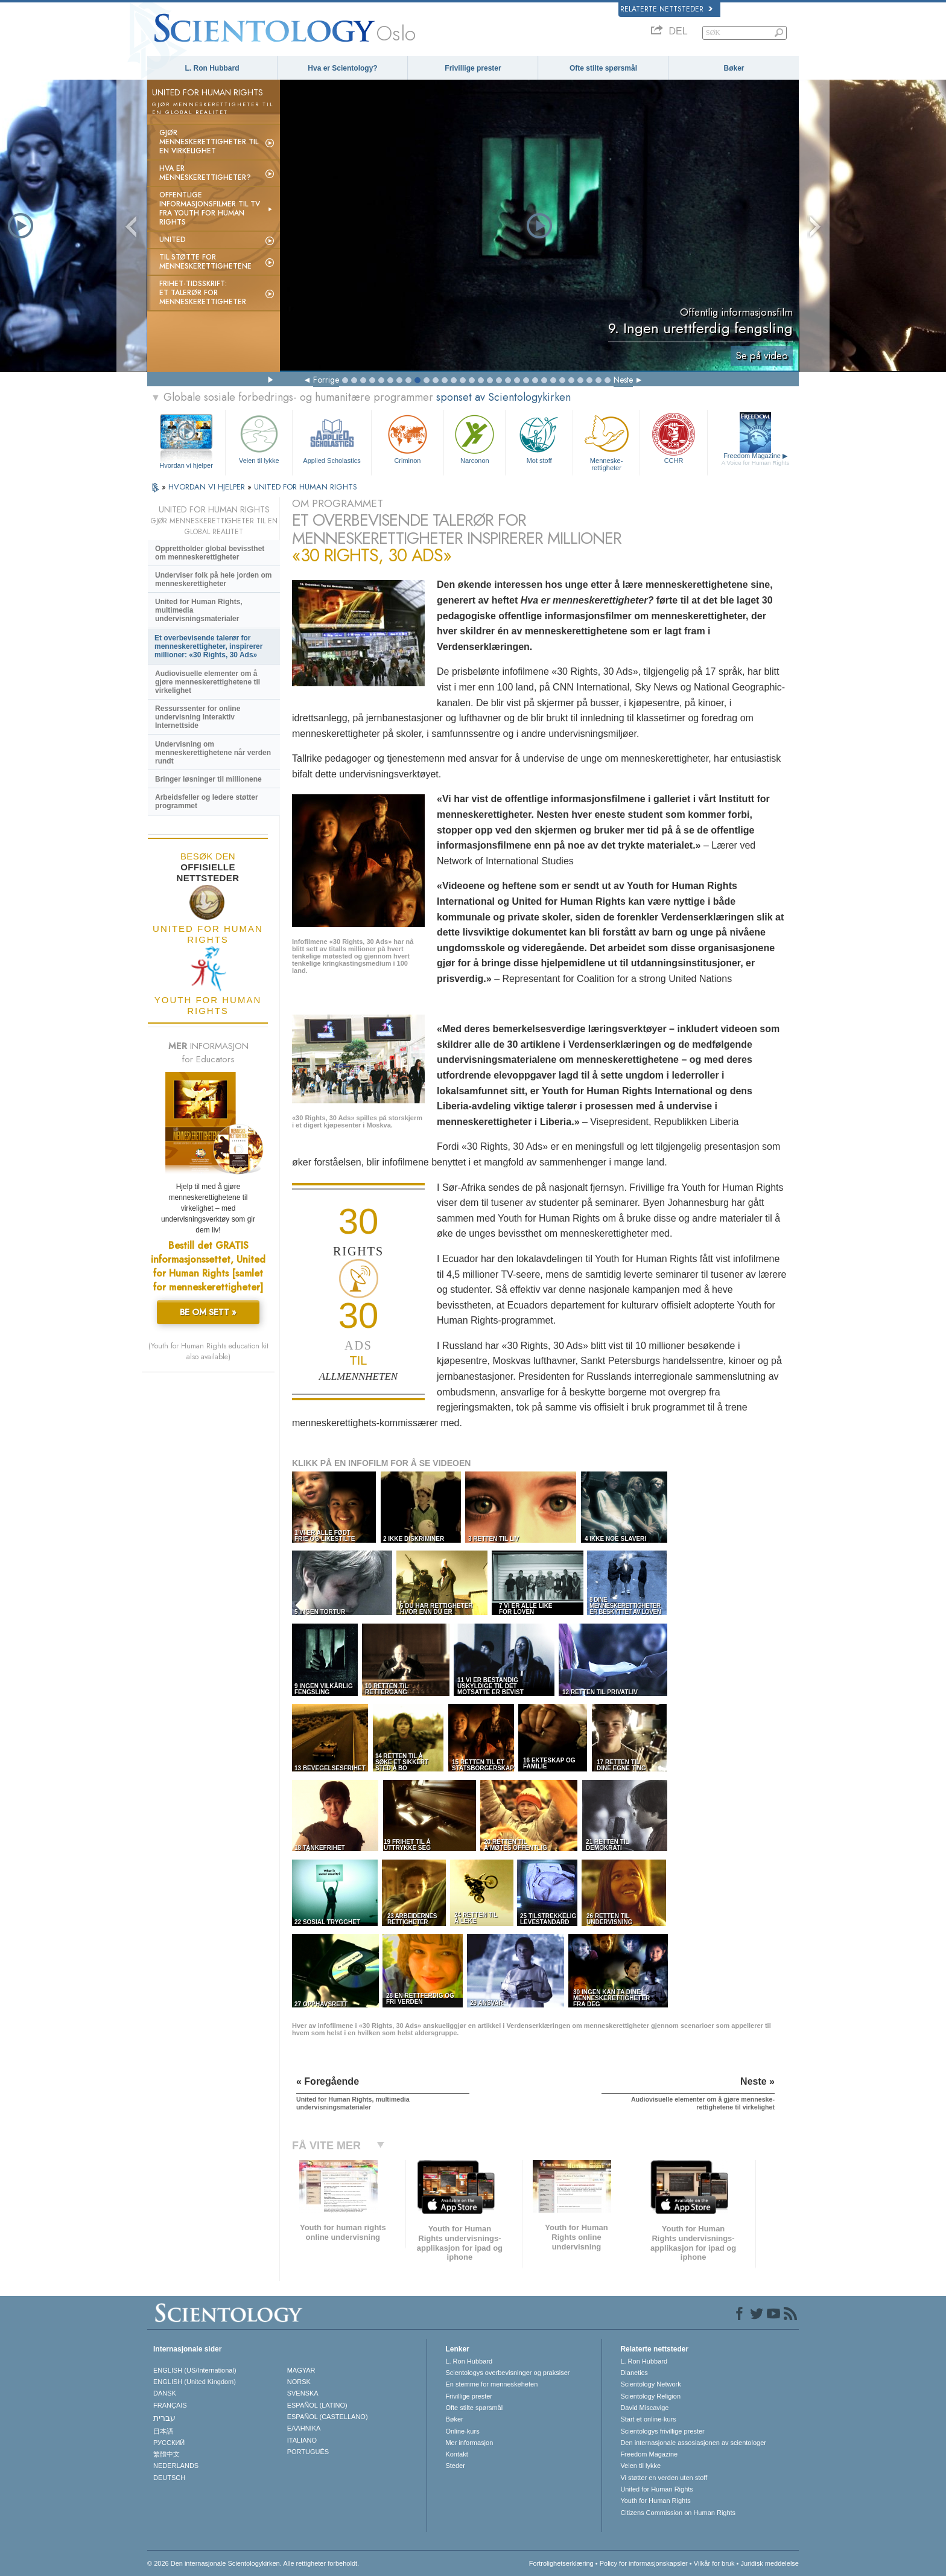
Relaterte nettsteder (666, 9)
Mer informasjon (469, 2442)
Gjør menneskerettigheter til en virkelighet (208, 141)
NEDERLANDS (175, 2465)
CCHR (673, 438)
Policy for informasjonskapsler (644, 2563)
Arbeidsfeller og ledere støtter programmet (206, 801)
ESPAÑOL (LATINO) (317, 2405)
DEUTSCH (169, 2477)
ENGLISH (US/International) (195, 2370)
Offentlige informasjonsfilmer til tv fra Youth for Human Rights (209, 209)
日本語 (163, 2431)
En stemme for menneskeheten (491, 2384)
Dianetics (633, 2372)
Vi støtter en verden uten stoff (663, 2477)
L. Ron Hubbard (212, 68)
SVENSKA (303, 2393)
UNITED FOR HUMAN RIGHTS (305, 487)
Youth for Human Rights (655, 2500)
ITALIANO (302, 2440)
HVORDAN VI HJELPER (207, 487)
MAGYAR (301, 2370)
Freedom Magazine (756, 459)
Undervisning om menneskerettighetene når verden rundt (213, 752)
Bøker (733, 68)
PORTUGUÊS (308, 2451)
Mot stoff (539, 438)
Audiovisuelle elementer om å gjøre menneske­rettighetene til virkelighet (207, 682)
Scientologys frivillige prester (662, 2431)
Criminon (408, 438)
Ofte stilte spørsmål (603, 68)
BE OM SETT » (208, 1312)
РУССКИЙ (169, 2442)
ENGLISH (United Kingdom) (194, 2381)
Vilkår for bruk (714, 2563)
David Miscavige (644, 2407)
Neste (623, 380)
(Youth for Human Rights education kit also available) (208, 1351)
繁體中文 (166, 2454)
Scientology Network (650, 2384)
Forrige (326, 380)
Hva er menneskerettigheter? (205, 173)
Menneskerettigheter (606, 441)
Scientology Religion (650, 2396)
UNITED (172, 239)
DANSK (164, 2393)
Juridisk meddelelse (769, 2563)
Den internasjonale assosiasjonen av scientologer (693, 2442)
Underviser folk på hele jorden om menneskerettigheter (213, 579)
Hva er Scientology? (342, 68)
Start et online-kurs (648, 2419)
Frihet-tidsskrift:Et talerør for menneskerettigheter (202, 292)
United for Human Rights (656, 2489)
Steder (455, 2465)
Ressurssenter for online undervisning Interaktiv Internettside (197, 717)
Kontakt (456, 2454)
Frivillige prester (473, 68)
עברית (164, 2418)
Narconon (474, 438)
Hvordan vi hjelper (186, 465)
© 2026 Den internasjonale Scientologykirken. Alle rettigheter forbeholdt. (253, 2563)
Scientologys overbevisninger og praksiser (507, 2372)
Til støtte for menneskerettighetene (205, 262)
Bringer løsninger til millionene (208, 779)
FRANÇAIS (170, 2405)
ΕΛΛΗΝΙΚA (304, 2428)
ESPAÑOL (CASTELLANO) (327, 2416)
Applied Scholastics (331, 438)
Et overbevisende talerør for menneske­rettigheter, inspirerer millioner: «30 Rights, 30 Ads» (208, 646)
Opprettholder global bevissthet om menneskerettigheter (209, 552)
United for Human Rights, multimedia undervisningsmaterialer (199, 610)
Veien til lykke (259, 438)
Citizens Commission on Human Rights (677, 2512)
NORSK (299, 2381)
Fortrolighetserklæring (561, 2563)
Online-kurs (462, 2431)
